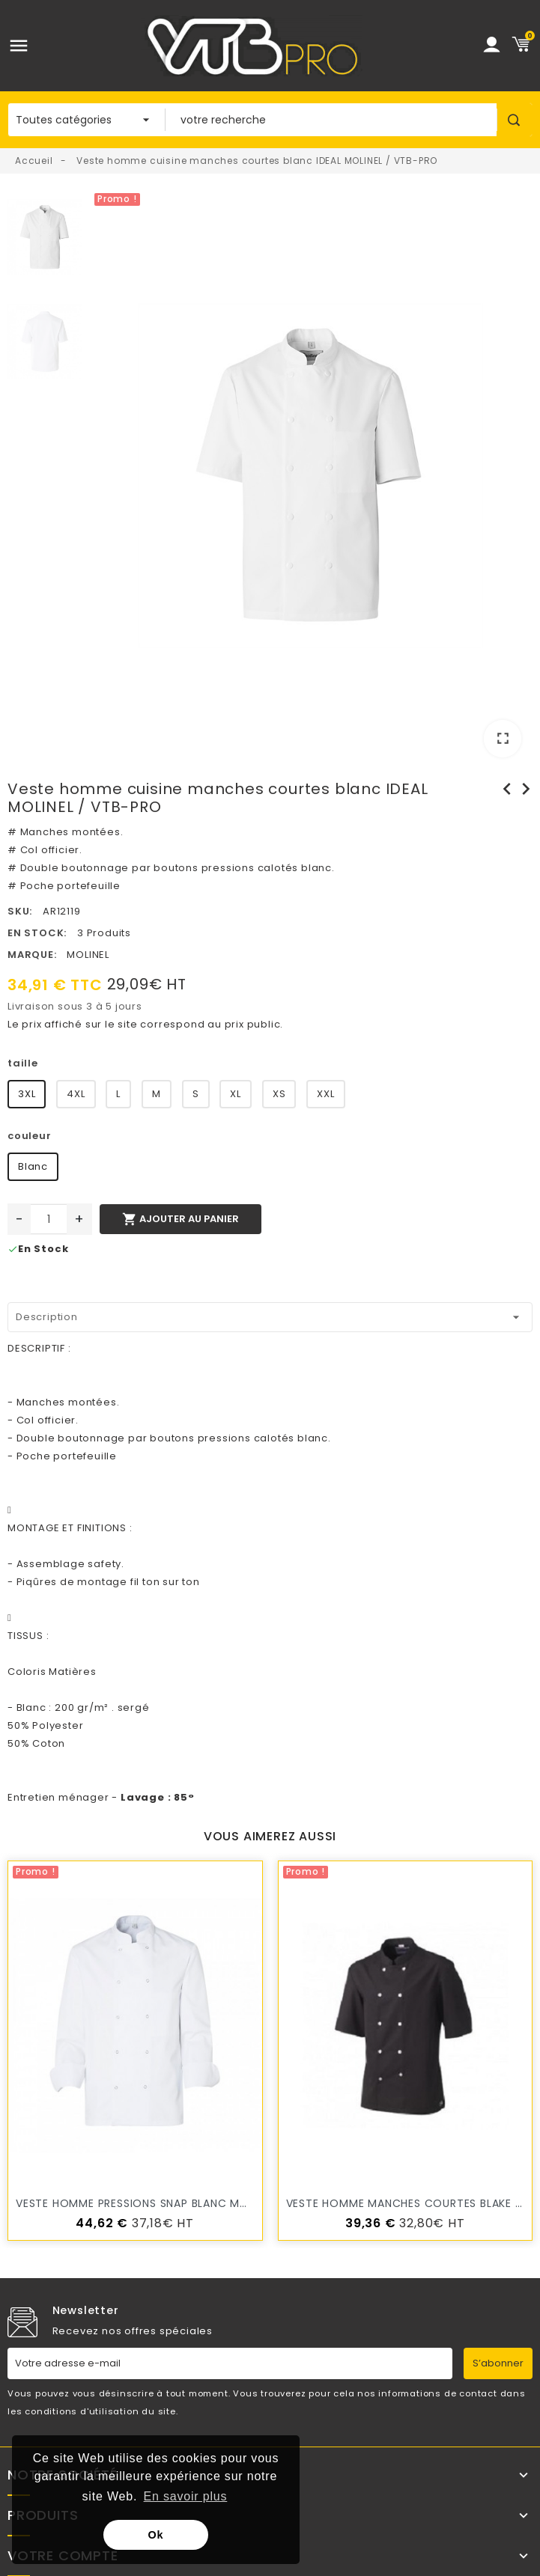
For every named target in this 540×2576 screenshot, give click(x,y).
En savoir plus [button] (186, 2496)
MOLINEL (88, 954)
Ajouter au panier (180, 1219)
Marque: (32, 954)
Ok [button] (156, 2535)
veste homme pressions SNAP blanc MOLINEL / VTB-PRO (177, 2203)
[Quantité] (48, 1219)
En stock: (37, 933)
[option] (311, 479)
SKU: (19, 911)
